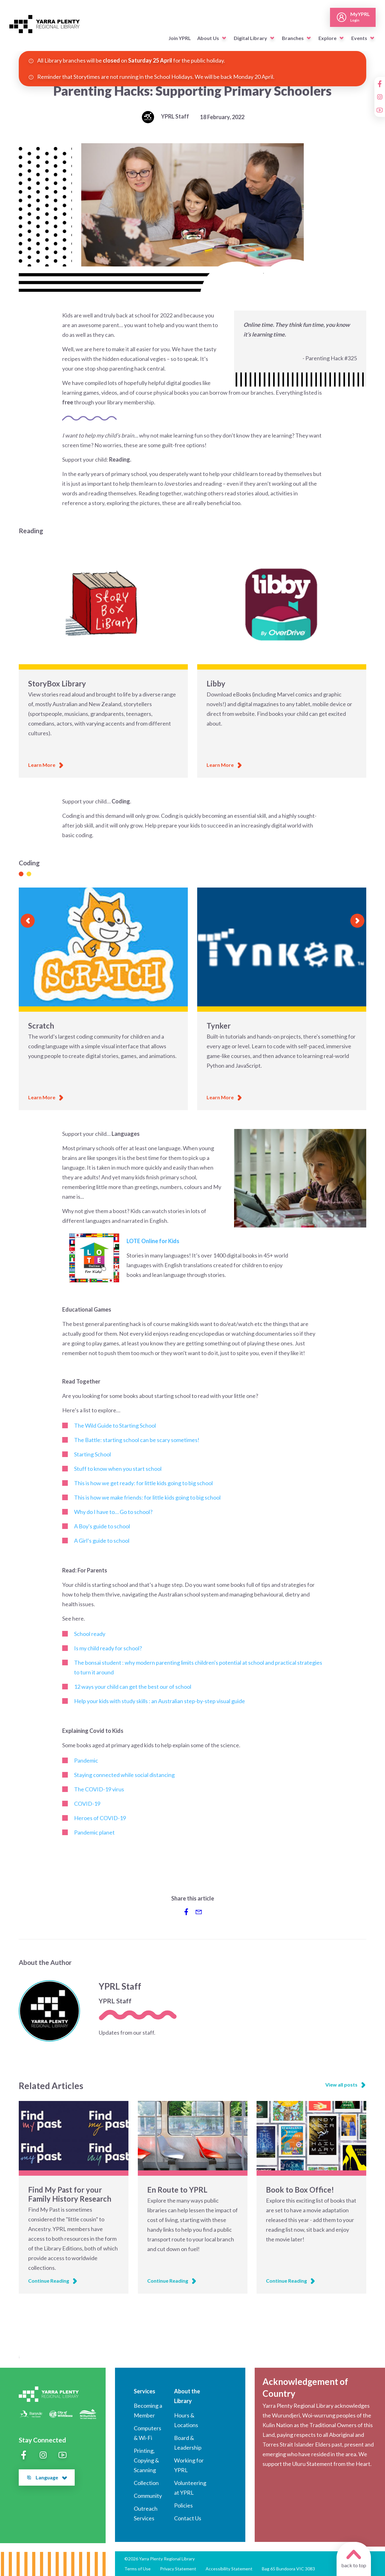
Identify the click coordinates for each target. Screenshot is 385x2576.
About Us (208, 38)
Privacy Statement (178, 2568)
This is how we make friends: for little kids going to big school (147, 1497)
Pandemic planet (94, 1832)
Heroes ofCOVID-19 (100, 1817)
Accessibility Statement (229, 2568)
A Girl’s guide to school (101, 1540)
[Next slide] (357, 920)
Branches (293, 38)
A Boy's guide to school (102, 1526)
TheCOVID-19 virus (99, 1789)
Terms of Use (137, 2568)
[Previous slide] (28, 920)
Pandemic (86, 1760)
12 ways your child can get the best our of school (132, 1686)
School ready (89, 1633)
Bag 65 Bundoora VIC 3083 (288, 2568)
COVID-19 (87, 1803)
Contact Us (187, 2518)
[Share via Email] (198, 1912)
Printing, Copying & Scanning (146, 2460)
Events (359, 38)
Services (144, 2391)
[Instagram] (379, 97)
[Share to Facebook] (186, 1912)
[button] (224, 38)
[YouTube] (379, 110)
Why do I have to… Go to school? (113, 1511)
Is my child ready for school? (108, 1648)
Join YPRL (179, 38)
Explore (327, 38)
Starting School (92, 1454)
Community (148, 2495)
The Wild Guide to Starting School (115, 1425)
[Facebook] (379, 84)
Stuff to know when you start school (118, 1468)
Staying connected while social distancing (124, 1774)
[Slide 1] (21, 874)
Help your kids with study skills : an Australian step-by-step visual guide (159, 1701)
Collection (146, 2482)
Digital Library (250, 38)
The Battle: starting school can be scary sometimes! (136, 1439)
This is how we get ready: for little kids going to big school (143, 1483)
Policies (183, 2505)
